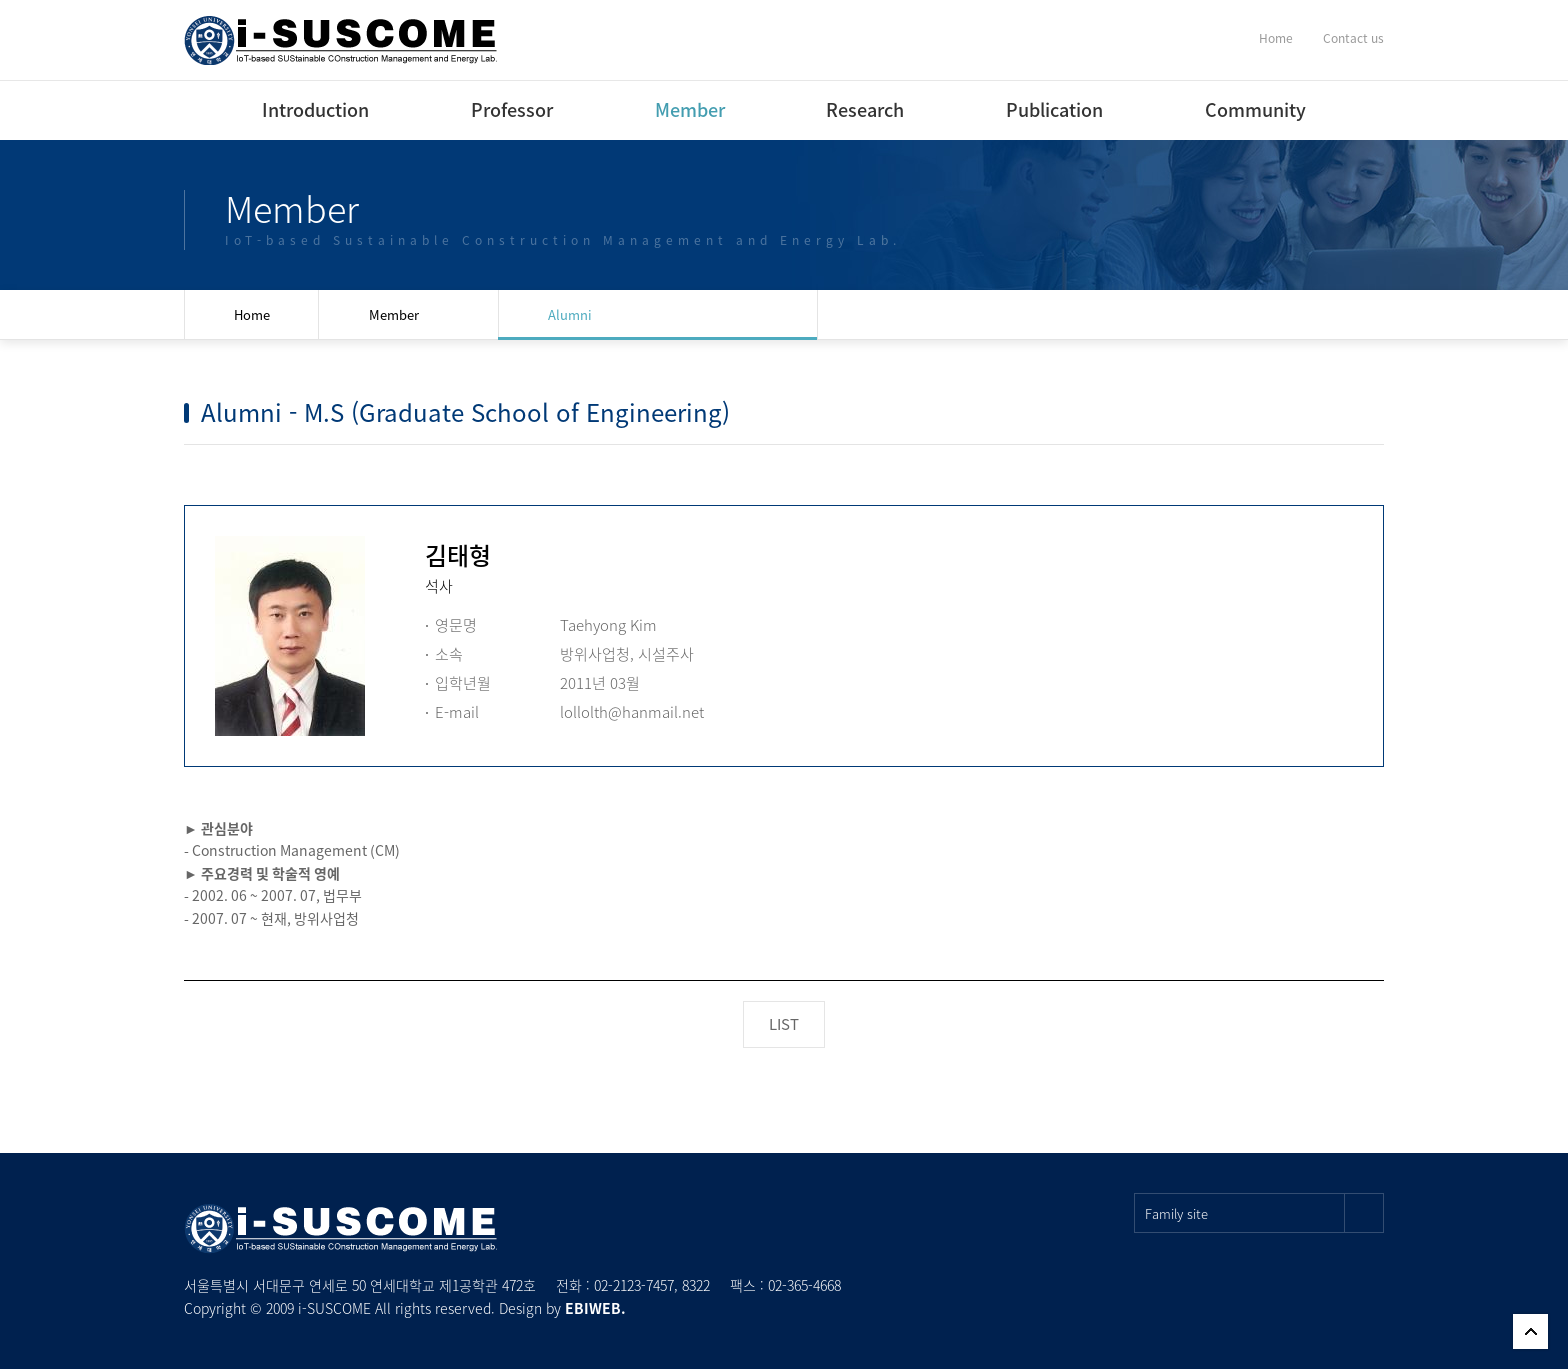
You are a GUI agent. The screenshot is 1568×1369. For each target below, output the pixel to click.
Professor (512, 109)
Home (1276, 38)
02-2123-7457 (634, 1285)
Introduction (315, 109)
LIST (784, 1024)
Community (1255, 109)
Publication (1054, 109)
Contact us (1353, 38)
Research (865, 109)
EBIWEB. (595, 1308)
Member (690, 109)
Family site (1264, 1213)
